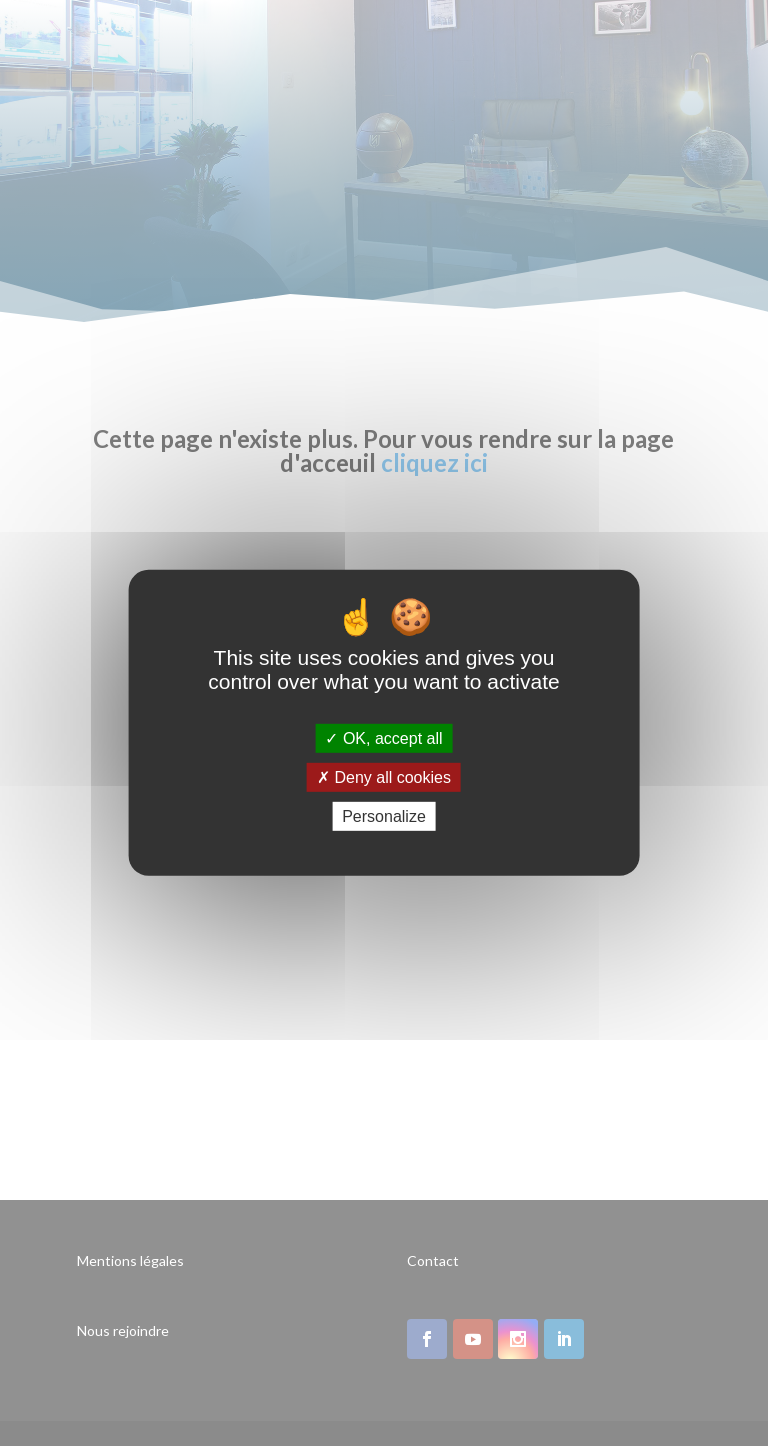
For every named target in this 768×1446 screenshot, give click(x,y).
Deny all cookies (384, 777)
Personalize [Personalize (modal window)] (384, 816)
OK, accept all (383, 738)
